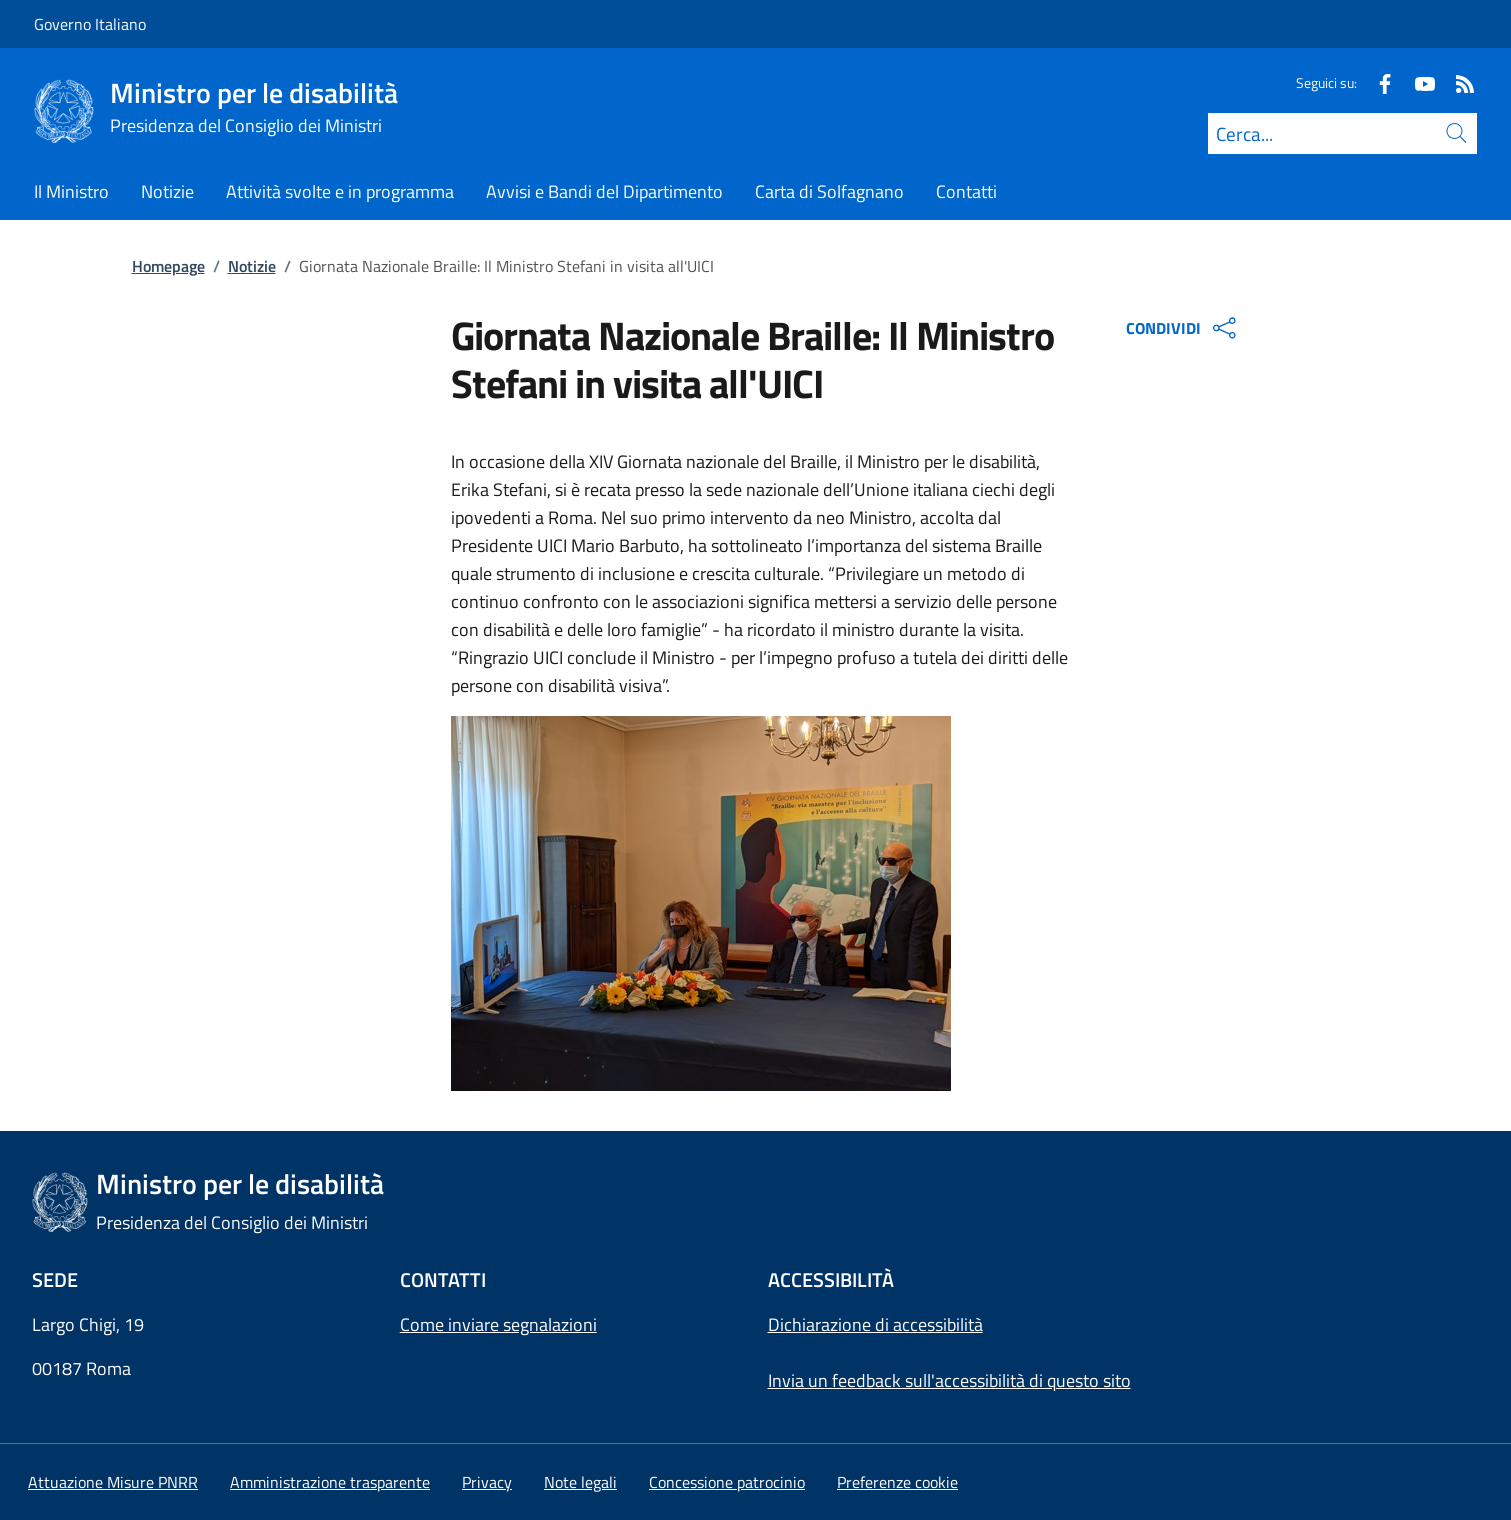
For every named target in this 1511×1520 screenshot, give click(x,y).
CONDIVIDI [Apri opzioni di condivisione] (1183, 328)
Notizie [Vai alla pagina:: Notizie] (252, 266)
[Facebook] (1377, 82)
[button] (897, 1482)
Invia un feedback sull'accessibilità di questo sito (949, 1380)
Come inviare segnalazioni (498, 1324)
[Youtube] (1417, 82)
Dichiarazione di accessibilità (875, 1324)
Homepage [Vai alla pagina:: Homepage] (168, 266)
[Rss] (1457, 82)
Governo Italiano (90, 24)
